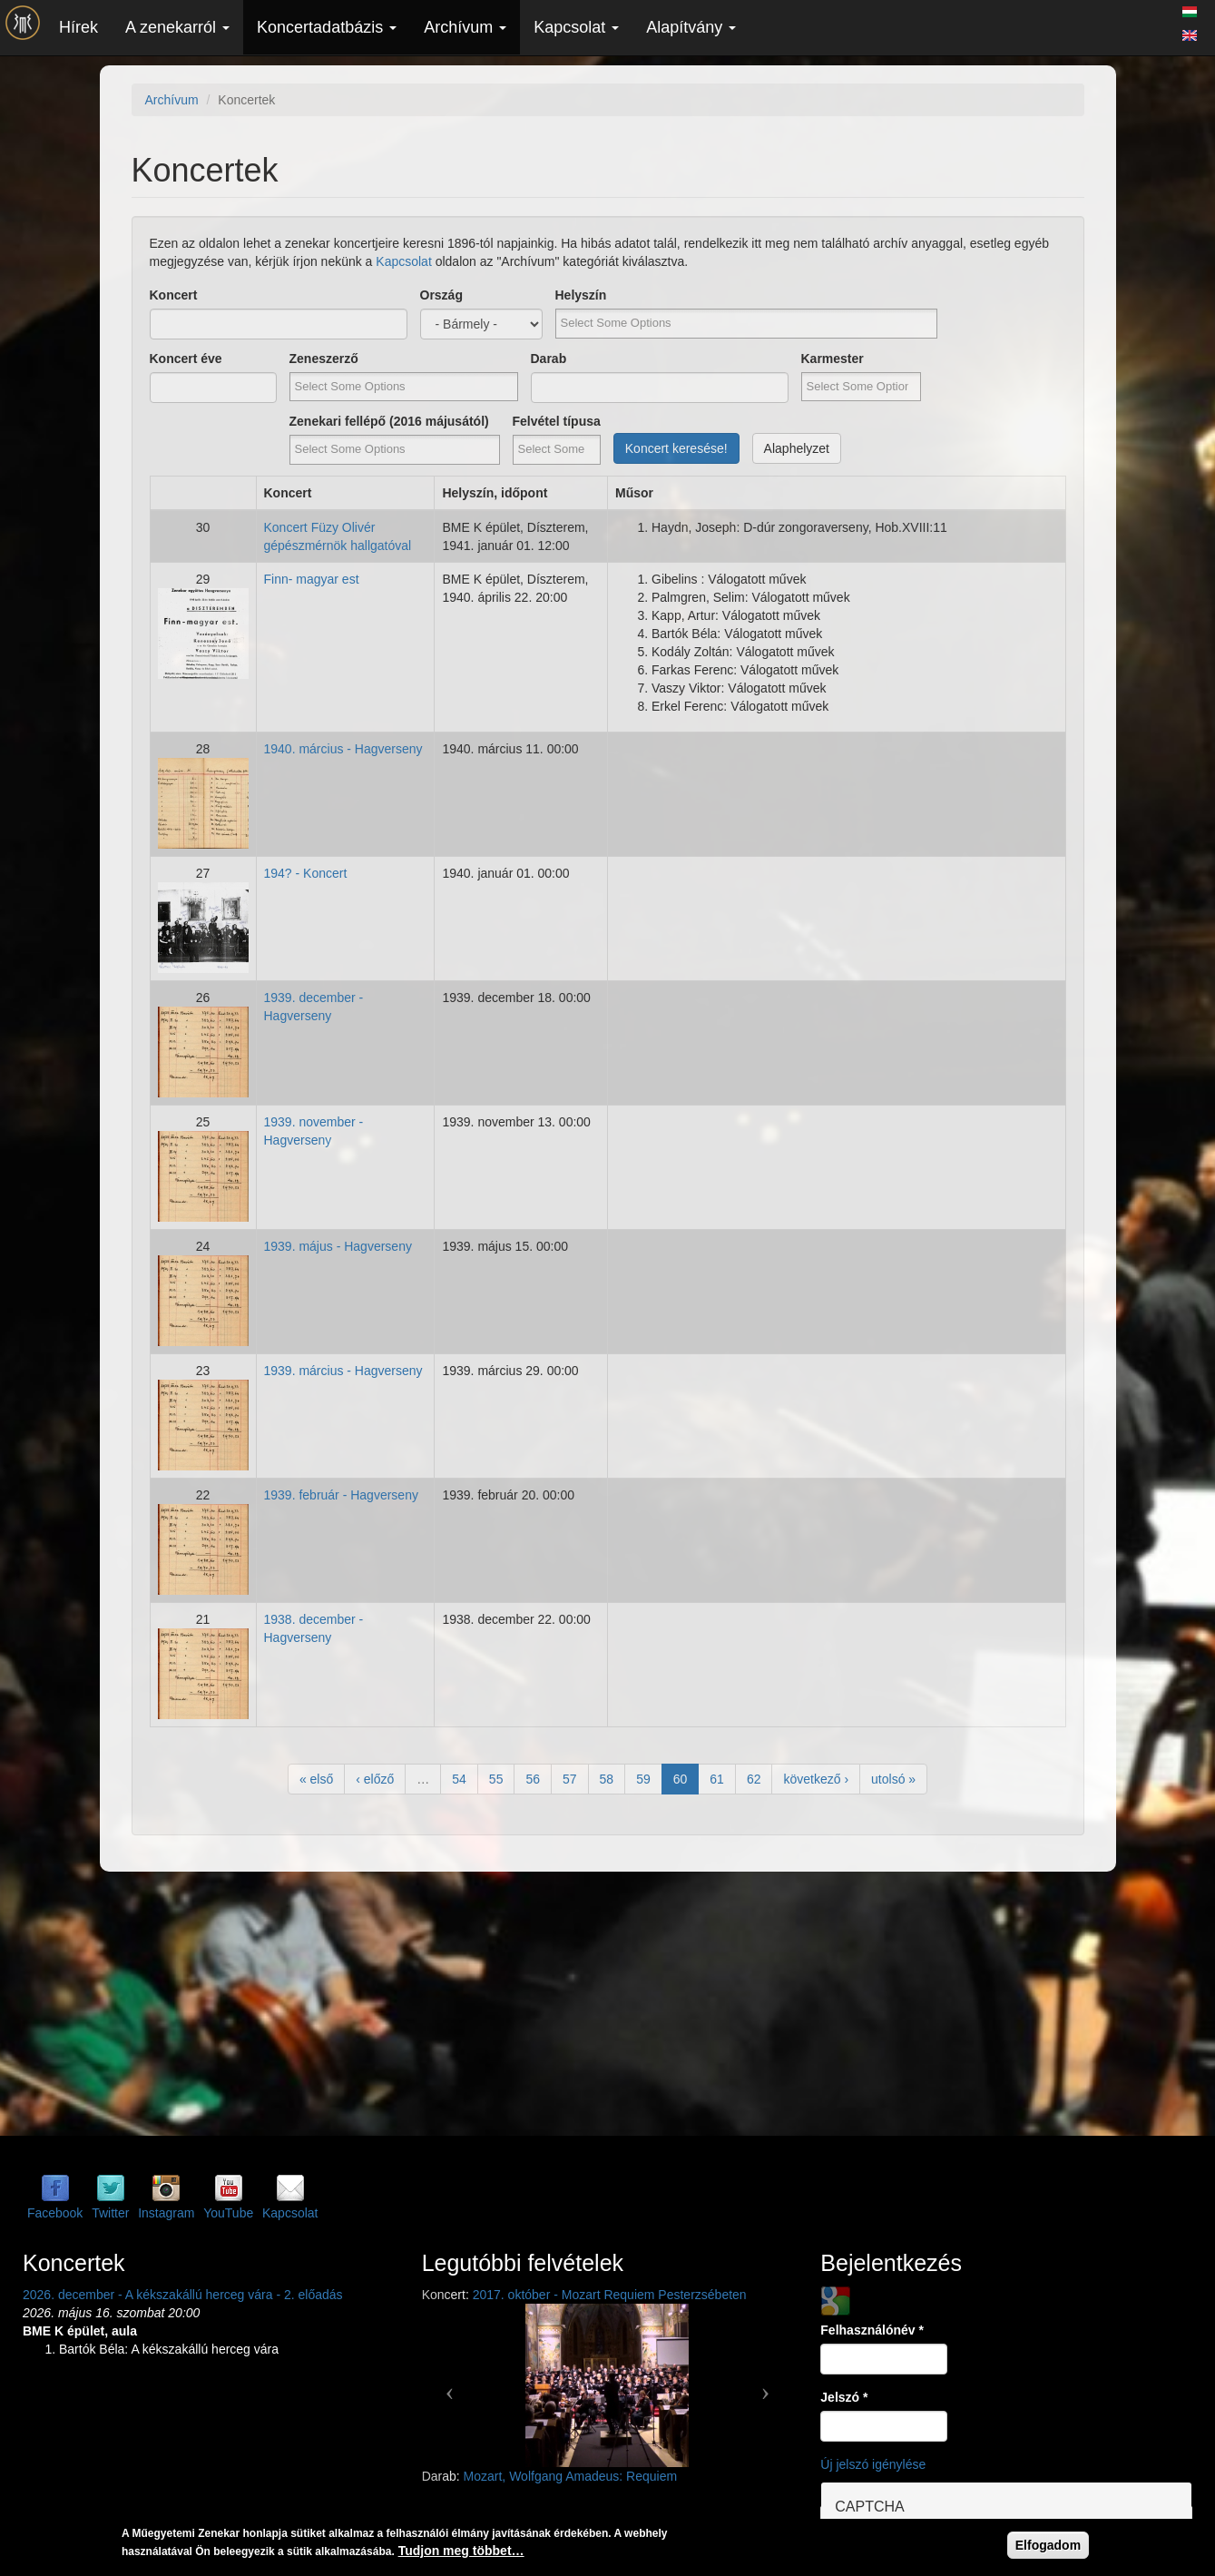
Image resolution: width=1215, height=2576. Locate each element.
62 (754, 1779)
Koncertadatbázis (327, 27)
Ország (441, 295)
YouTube (228, 2213)
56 (532, 1779)
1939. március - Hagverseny (343, 1370)
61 (717, 1779)
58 (607, 1779)
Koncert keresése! (676, 448)
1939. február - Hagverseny (341, 1495)
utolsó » (893, 1779)
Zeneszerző (323, 358)
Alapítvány (691, 27)
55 (496, 1779)
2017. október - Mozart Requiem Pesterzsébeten (610, 2294)
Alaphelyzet (796, 448)
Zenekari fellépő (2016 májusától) (389, 421)
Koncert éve (186, 358)
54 (459, 1779)
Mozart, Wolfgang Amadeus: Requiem (571, 2476)
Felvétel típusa (557, 421)
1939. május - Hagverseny (338, 1246)
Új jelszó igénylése (873, 2464)
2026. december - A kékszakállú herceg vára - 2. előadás (183, 2294)
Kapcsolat (576, 27)
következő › (815, 1779)
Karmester (832, 358)
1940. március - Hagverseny (343, 749)
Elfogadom (1048, 2545)
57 (570, 1779)
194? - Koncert (306, 873)
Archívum (465, 27)
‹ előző (375, 1779)
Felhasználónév (872, 2330)
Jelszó (843, 2397)
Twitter (110, 2213)
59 (643, 1779)
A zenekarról (177, 27)
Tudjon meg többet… (461, 2550)
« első (316, 1779)
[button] (449, 2385)
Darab (549, 358)
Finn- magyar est (311, 579)
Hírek (78, 27)
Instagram (166, 2213)
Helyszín (581, 295)
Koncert (174, 295)
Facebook (55, 2213)
